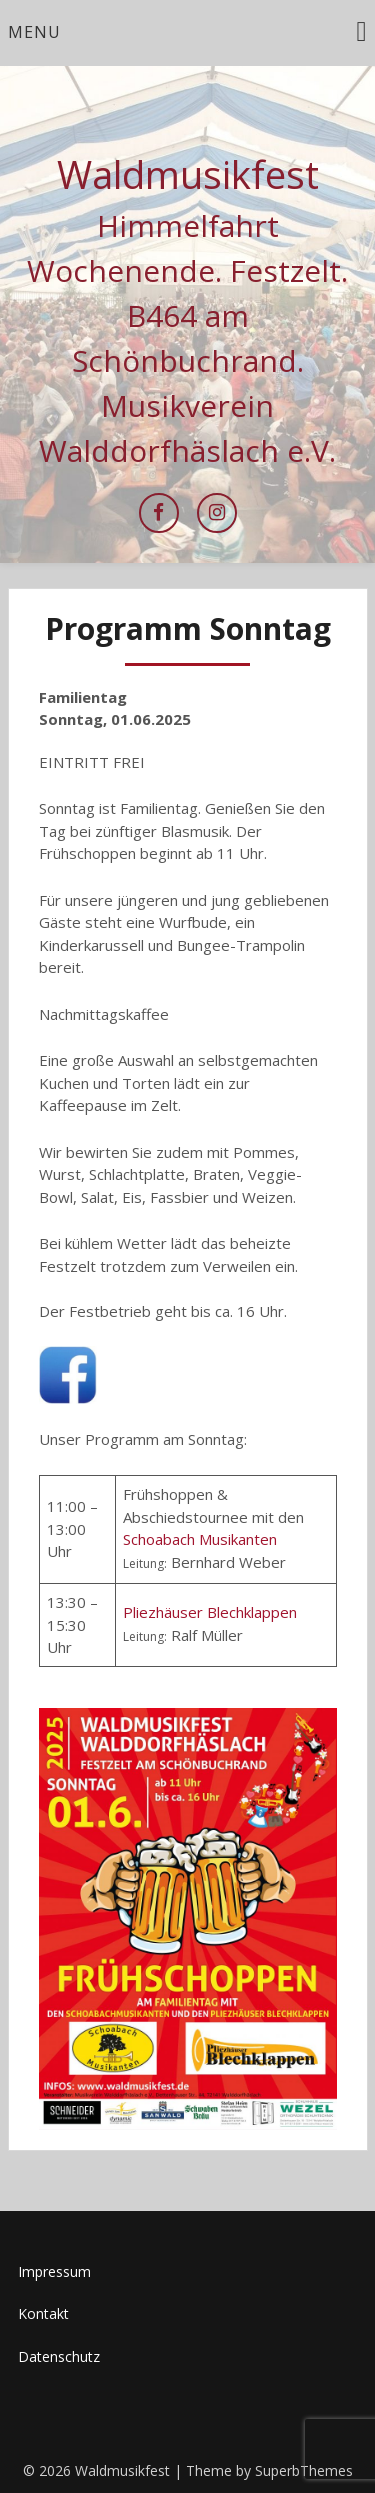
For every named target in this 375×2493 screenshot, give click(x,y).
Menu (34, 32)
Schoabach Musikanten (200, 1539)
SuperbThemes (304, 2470)
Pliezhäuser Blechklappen (210, 1612)
